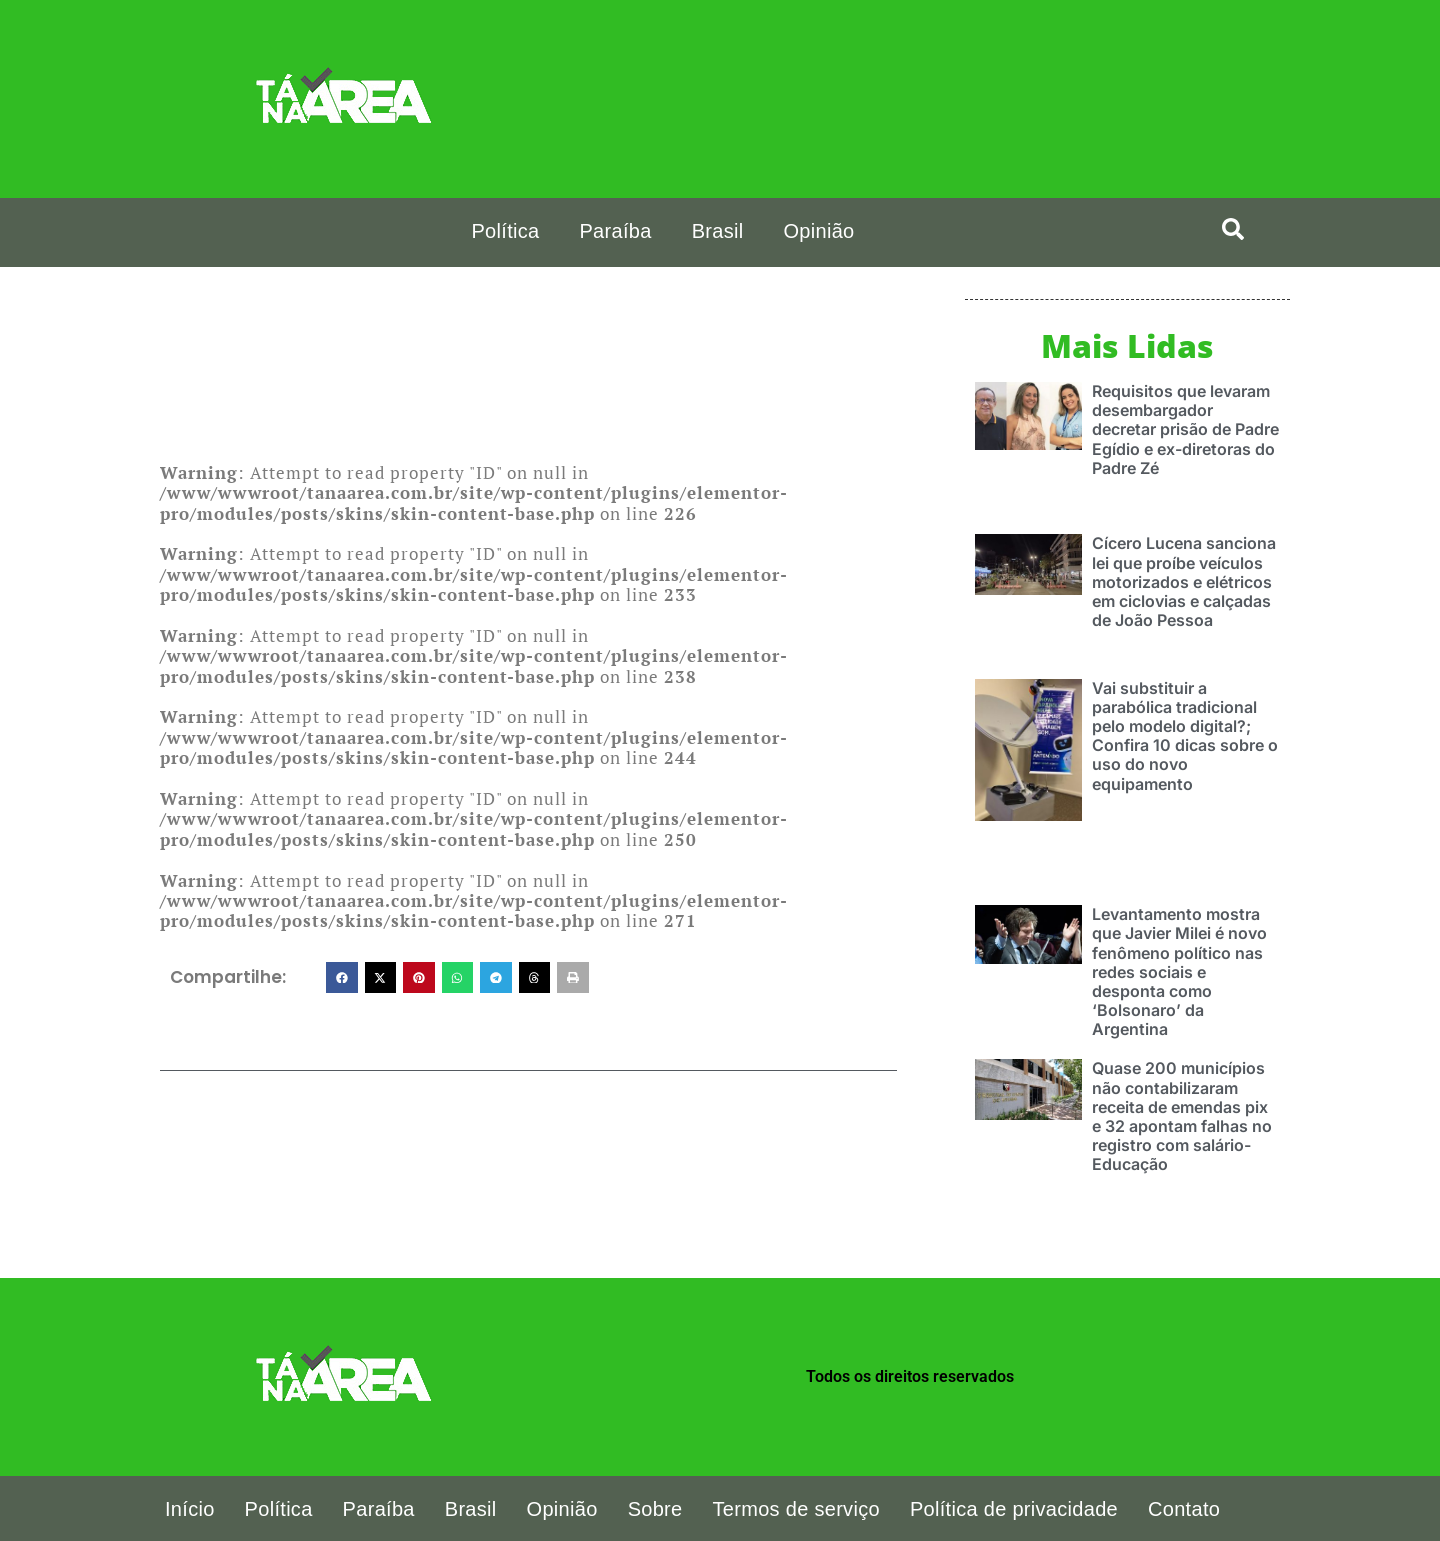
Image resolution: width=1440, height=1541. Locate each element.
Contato (1184, 1508)
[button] (342, 978)
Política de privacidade (1014, 1508)
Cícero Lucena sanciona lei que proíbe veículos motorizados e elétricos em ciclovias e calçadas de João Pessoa (1184, 580)
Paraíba (615, 231)
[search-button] (1233, 229)
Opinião (818, 231)
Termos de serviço (796, 1508)
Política (505, 231)
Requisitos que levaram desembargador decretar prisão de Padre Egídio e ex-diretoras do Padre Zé (1185, 428)
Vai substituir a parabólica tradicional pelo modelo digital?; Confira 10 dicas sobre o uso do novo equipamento (1185, 735)
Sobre (655, 1508)
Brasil (718, 231)
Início (190, 1508)
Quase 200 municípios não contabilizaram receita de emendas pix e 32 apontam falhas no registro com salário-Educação (1182, 1115)
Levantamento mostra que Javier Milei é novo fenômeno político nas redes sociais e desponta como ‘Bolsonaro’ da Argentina (1179, 970)
